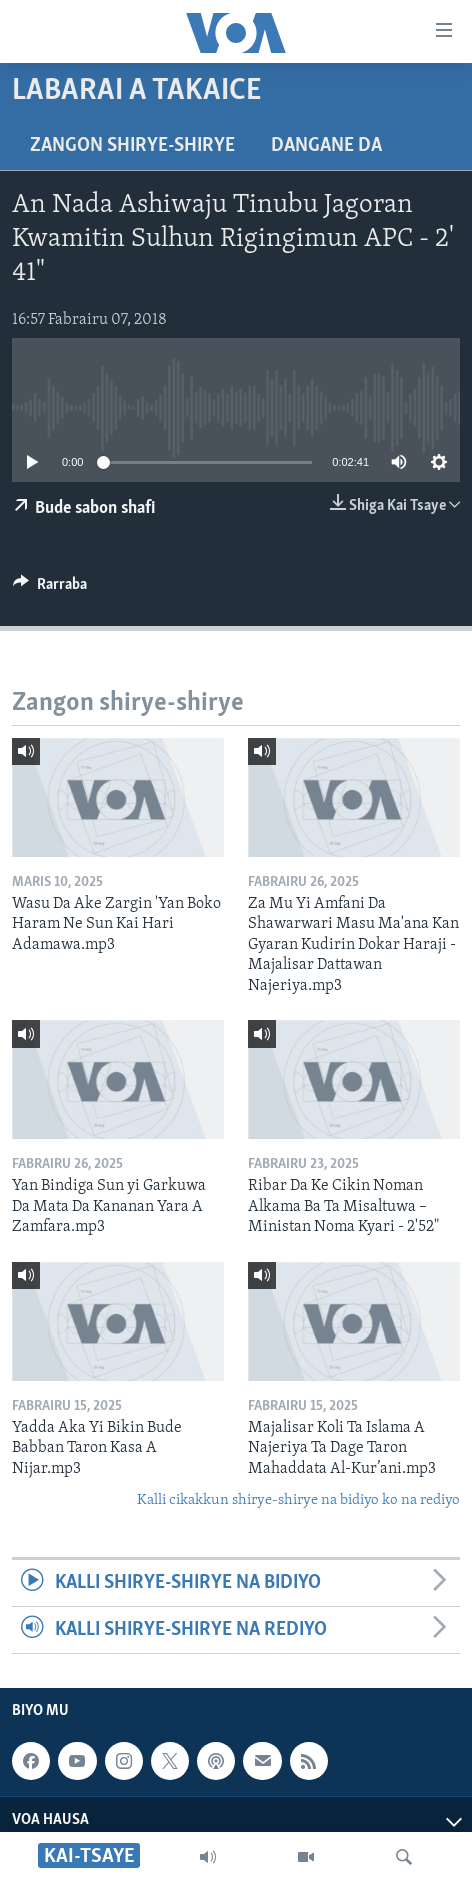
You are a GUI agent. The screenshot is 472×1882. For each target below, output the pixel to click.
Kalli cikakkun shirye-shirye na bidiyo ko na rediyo (298, 1500)
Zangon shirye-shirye (132, 146)
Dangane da (326, 146)
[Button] (50, 589)
